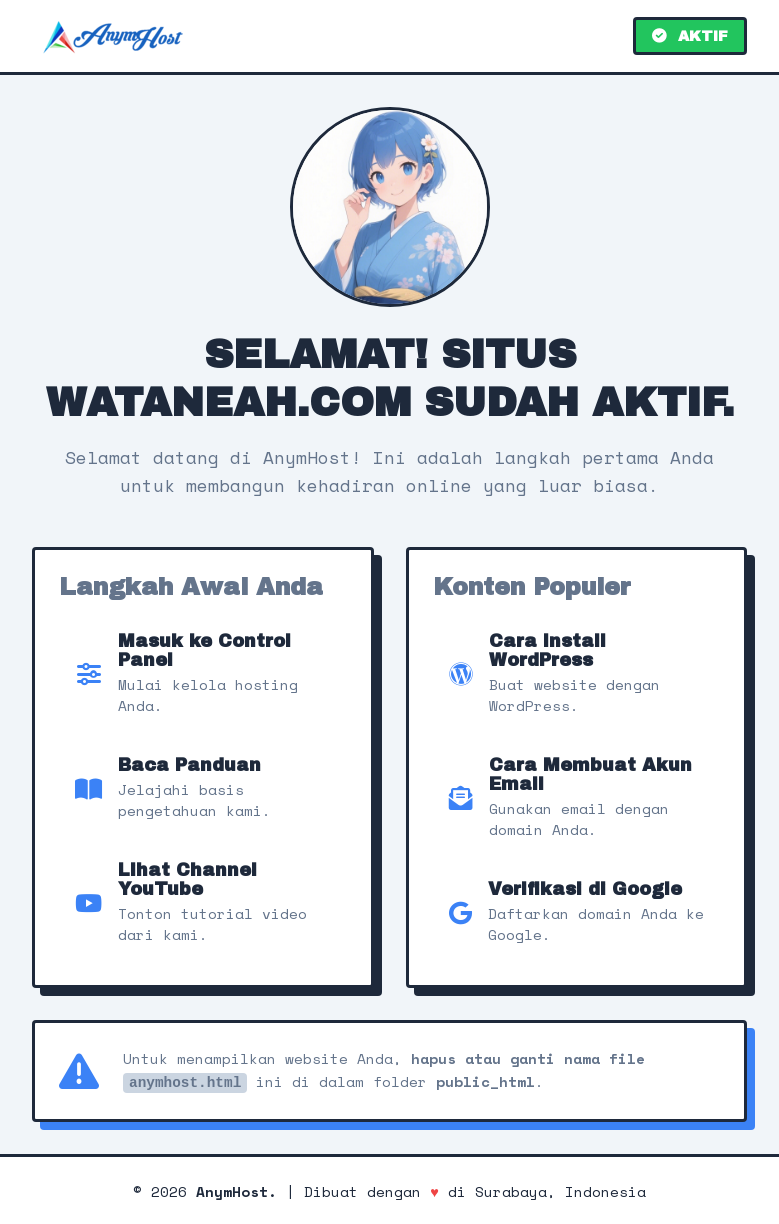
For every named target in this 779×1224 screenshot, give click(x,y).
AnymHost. (236, 1189)
